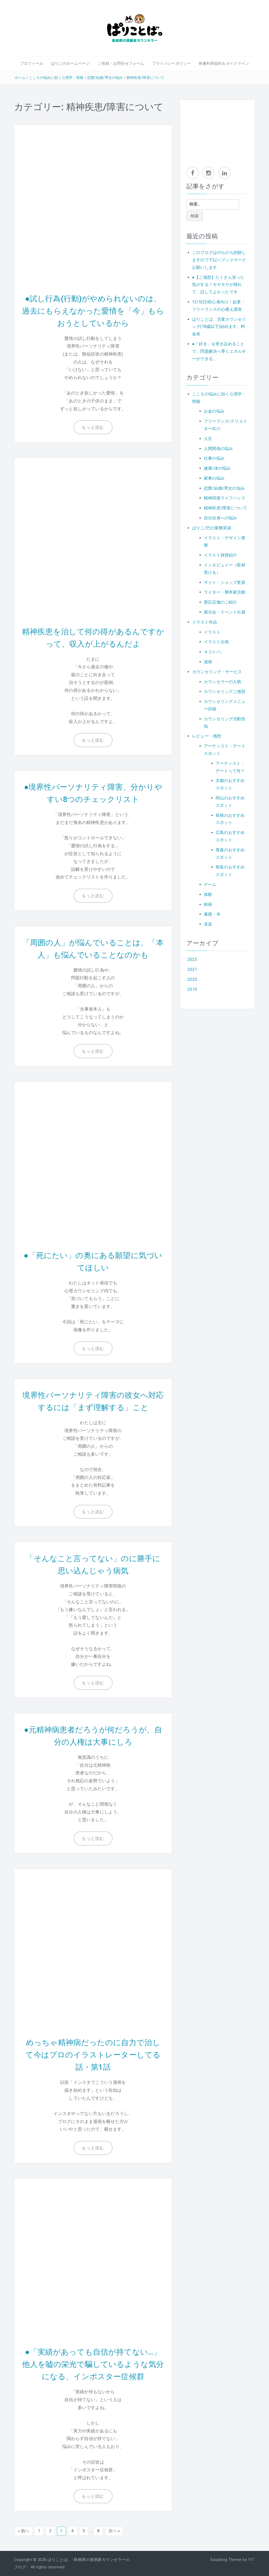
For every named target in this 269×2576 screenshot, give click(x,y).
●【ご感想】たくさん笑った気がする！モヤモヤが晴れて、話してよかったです (218, 285)
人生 (208, 438)
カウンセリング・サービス (217, 671)
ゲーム (210, 884)
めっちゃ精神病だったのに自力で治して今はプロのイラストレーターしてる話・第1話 (93, 2054)
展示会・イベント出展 (224, 612)
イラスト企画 (216, 641)
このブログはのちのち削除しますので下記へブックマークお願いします (219, 260)
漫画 (208, 661)
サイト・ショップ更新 (224, 582)
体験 (208, 894)
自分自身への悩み (220, 518)
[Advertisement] (217, 130)
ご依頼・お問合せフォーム (120, 63)
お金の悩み (214, 411)
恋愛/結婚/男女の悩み (105, 78)
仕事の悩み (214, 458)
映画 (208, 904)
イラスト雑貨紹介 (220, 555)
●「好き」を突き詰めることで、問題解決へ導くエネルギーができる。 (219, 351)
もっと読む (93, 427)
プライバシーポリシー (171, 63)
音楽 (208, 924)
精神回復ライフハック (224, 498)
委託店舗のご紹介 (220, 602)
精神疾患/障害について (146, 78)
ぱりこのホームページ (70, 63)
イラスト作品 (204, 622)
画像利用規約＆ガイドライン (223, 63)
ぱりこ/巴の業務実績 (211, 527)
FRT (251, 2559)
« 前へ (23, 2530)
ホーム (20, 78)
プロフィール (31, 63)
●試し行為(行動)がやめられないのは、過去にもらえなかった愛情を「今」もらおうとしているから (93, 311)
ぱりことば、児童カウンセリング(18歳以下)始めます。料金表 (219, 327)
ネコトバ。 (214, 651)
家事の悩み (214, 478)
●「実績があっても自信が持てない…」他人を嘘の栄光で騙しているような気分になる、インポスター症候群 (93, 2364)
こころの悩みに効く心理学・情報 (56, 78)
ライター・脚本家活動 (224, 592)
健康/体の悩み (217, 468)
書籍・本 (212, 914)
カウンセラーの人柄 (222, 681)
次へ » (114, 2530)
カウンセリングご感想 (224, 691)
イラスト (212, 632)
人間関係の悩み (218, 448)
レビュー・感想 (206, 736)
